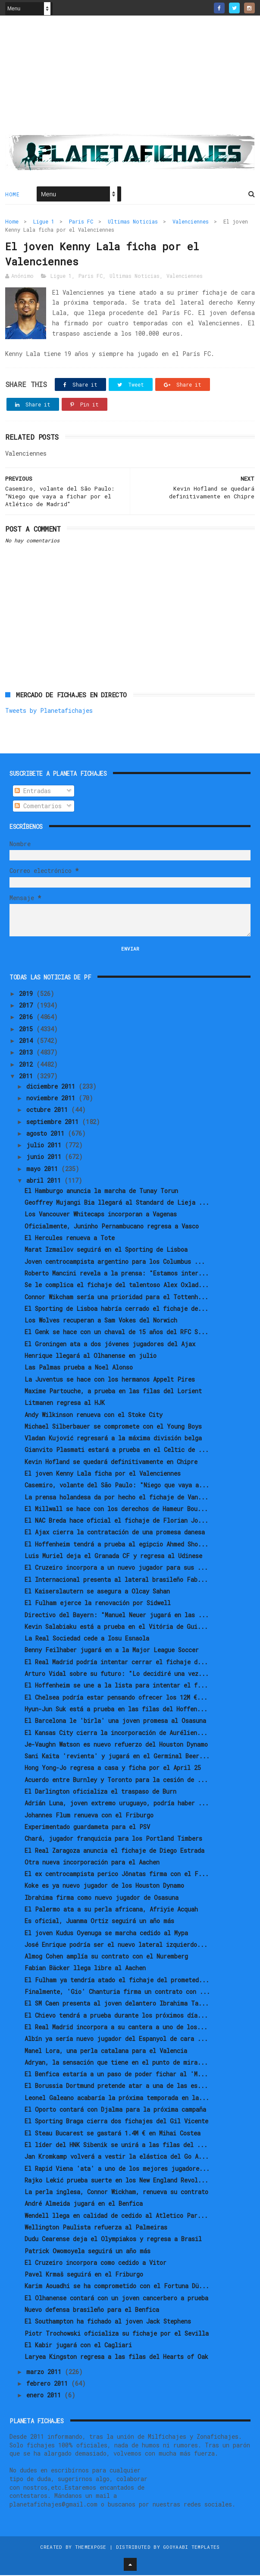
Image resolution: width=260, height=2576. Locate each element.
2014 (27, 1041)
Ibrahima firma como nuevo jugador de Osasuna (102, 1898)
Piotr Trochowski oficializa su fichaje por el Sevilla (117, 2334)
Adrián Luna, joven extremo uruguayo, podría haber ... (117, 1804)
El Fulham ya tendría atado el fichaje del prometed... (117, 1980)
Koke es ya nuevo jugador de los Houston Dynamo (104, 1886)
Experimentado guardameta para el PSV (87, 1827)
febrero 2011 (48, 2384)
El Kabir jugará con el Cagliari (78, 2346)
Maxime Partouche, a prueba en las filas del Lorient (113, 1392)
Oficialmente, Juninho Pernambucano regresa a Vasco (112, 1226)
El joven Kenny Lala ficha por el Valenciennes (103, 1474)
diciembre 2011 (52, 1087)
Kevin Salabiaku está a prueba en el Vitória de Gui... (116, 1627)
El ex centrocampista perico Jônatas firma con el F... (117, 1875)
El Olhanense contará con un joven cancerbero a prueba (116, 2299)
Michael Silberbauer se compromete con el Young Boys (113, 1427)
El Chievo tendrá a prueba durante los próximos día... (116, 2016)
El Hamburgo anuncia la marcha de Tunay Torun (101, 1191)
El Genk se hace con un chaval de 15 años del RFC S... (116, 1333)
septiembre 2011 (54, 1122)
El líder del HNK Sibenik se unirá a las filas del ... (116, 2145)
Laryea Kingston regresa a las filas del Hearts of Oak (116, 2357)
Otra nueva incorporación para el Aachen (92, 1863)
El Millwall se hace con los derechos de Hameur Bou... (116, 1509)
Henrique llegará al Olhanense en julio (91, 1356)
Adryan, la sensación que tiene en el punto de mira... (116, 2063)
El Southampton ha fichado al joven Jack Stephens (108, 2322)
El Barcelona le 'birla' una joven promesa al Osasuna (115, 1721)
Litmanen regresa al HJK (65, 1403)
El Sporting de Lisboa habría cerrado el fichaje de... (116, 1309)
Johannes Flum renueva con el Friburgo (89, 1815)
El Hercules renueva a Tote (70, 1238)
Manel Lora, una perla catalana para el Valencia (106, 2051)
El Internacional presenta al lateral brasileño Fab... (116, 1580)
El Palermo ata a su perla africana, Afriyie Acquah (111, 1910)
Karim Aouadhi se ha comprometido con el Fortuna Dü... (117, 2287)
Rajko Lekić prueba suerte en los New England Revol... (116, 2181)
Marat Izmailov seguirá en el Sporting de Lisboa (106, 1250)
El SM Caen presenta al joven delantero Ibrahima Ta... (117, 2004)
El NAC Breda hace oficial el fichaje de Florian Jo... (116, 1521)
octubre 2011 (48, 1110)
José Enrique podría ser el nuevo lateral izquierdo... (116, 1945)
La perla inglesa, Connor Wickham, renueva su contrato (116, 2193)
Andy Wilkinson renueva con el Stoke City (94, 1415)
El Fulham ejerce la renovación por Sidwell (98, 1604)
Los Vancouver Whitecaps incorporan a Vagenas (101, 1215)
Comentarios (38, 807)
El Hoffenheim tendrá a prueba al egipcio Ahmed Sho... (116, 1545)
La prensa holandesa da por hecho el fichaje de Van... (116, 1497)
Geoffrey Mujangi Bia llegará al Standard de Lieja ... (117, 1203)
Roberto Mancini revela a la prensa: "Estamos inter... (117, 1274)
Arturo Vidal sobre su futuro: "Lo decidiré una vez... (117, 1674)
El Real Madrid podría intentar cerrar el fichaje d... (116, 1662)
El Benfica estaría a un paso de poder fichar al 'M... (116, 2075)
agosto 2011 (47, 1134)
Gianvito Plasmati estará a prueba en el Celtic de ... (117, 1450)
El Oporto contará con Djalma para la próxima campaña (115, 2110)
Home (12, 194)
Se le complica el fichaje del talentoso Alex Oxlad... (117, 1286)
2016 (27, 1018)
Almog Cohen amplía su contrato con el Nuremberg (106, 1957)
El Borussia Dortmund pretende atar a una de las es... (116, 2086)
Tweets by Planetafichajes (49, 711)
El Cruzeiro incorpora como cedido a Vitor (95, 2263)
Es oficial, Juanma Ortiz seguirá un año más (99, 1922)
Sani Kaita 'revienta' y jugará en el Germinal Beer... (117, 1757)
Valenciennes (190, 221)
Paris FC (81, 221)
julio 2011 (45, 1146)
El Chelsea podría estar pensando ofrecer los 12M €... (116, 1698)
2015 (27, 1029)
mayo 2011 (43, 1169)
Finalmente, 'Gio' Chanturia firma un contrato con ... (117, 1992)
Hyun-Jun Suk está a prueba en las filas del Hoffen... (116, 1710)
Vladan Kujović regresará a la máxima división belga (113, 1439)
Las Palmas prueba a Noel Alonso (79, 1368)
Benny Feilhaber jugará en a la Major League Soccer (112, 1651)
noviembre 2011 (52, 1099)
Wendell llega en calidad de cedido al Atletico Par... (116, 2216)
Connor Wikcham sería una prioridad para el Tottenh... (116, 1297)
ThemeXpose (91, 2548)
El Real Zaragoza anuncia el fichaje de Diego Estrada (114, 1851)
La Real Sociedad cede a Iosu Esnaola (87, 1639)
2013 (27, 1053)
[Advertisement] (130, 78)
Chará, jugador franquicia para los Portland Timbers (113, 1839)
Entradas (33, 791)
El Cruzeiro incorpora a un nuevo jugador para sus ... (116, 1568)
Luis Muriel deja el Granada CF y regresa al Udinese (113, 1557)
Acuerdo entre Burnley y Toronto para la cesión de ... (116, 1780)
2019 (27, 994)
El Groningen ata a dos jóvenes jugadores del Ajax (110, 1344)
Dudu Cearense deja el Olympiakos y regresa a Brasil (113, 2240)
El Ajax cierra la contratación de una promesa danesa (115, 1533)
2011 (27, 1077)
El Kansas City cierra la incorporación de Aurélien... (116, 1733)
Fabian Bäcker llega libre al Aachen (85, 1969)
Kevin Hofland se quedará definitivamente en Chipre (111, 1462)
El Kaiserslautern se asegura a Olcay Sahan (97, 1592)
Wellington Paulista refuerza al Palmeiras (96, 2228)
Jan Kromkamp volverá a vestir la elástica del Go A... (117, 2157)
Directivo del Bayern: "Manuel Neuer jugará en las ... (117, 1615)
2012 (27, 1065)
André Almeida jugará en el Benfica (84, 2204)
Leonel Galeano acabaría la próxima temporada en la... (117, 2098)
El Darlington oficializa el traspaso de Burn (100, 1792)
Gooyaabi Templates (191, 2548)
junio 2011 (45, 1157)
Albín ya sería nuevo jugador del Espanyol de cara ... (116, 2039)
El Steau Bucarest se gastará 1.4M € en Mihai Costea (112, 2133)
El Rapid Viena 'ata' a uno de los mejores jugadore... (117, 2169)
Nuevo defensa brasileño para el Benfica (92, 2310)
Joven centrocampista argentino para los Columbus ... (115, 1262)
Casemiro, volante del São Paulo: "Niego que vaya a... (117, 1486)
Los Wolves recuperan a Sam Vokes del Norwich (101, 1321)
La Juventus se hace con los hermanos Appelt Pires (110, 1380)
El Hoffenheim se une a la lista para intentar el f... (116, 1686)
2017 (27, 1006)
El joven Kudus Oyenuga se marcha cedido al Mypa (106, 1933)
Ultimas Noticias (133, 221)
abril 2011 (45, 1181)
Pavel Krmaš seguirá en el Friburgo (84, 2275)
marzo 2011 (45, 2372)
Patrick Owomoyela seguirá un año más (87, 2251)
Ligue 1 (43, 221)
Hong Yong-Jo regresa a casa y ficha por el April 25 (113, 1768)
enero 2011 (45, 2396)
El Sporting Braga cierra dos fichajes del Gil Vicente (116, 2122)
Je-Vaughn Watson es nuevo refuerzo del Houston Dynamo (116, 1745)
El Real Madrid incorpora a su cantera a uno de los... (116, 2028)
